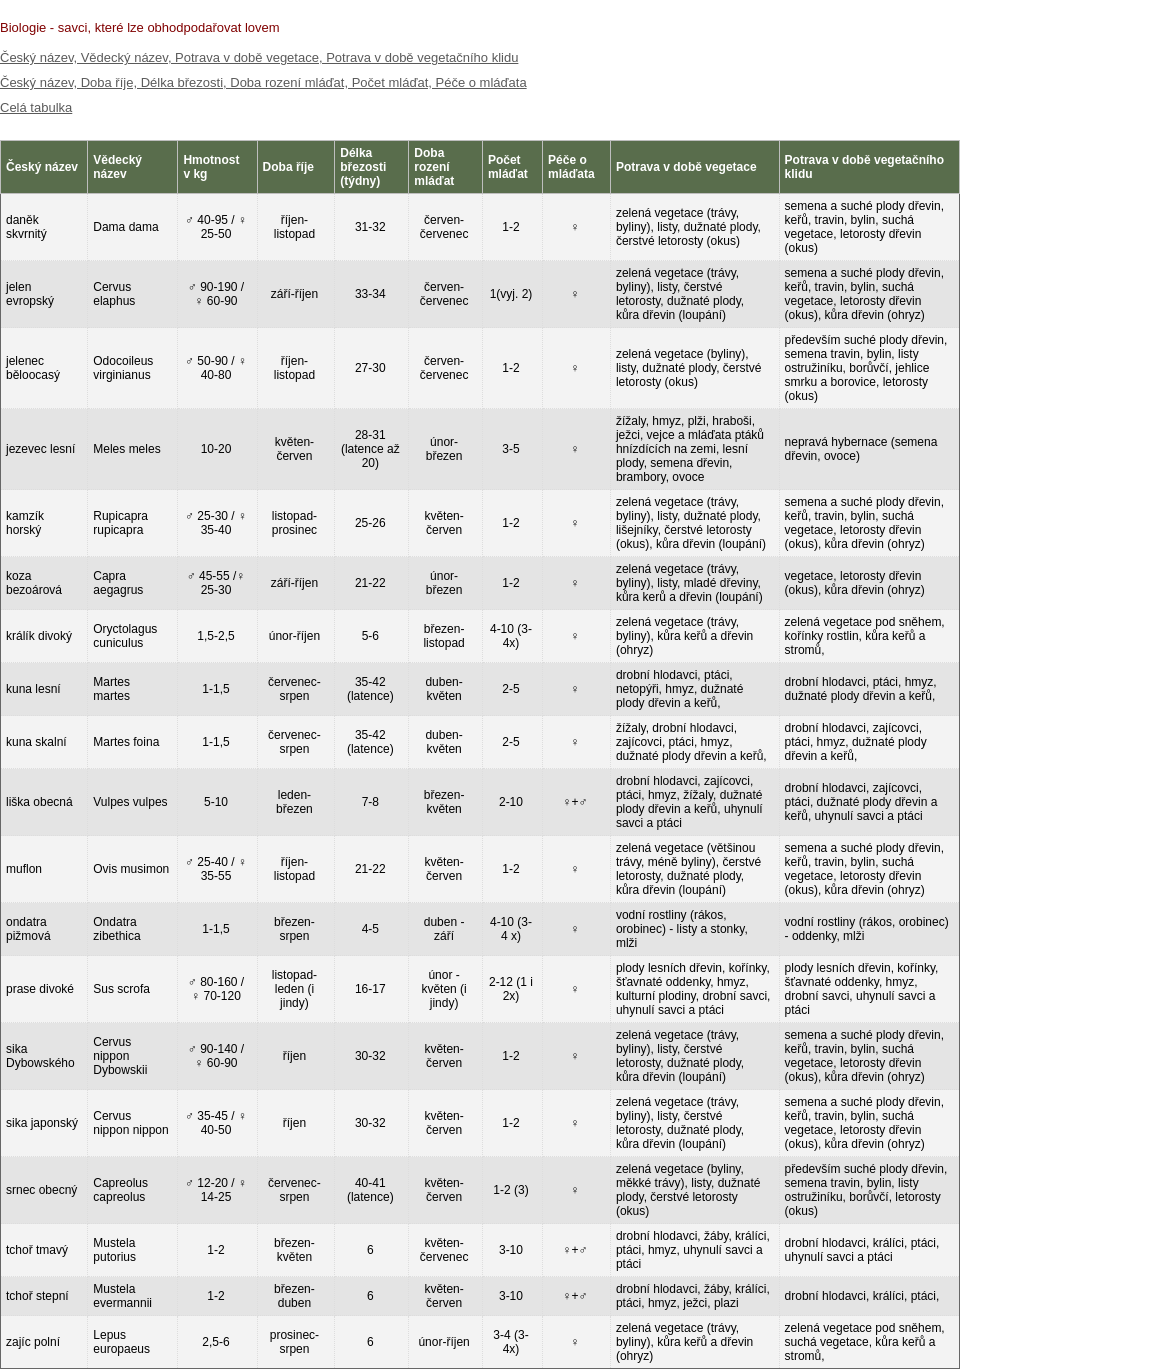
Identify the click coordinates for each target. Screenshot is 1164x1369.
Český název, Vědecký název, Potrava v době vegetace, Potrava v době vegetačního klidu (259, 57)
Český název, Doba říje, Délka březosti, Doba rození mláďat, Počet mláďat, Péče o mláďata (263, 82)
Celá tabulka (36, 107)
